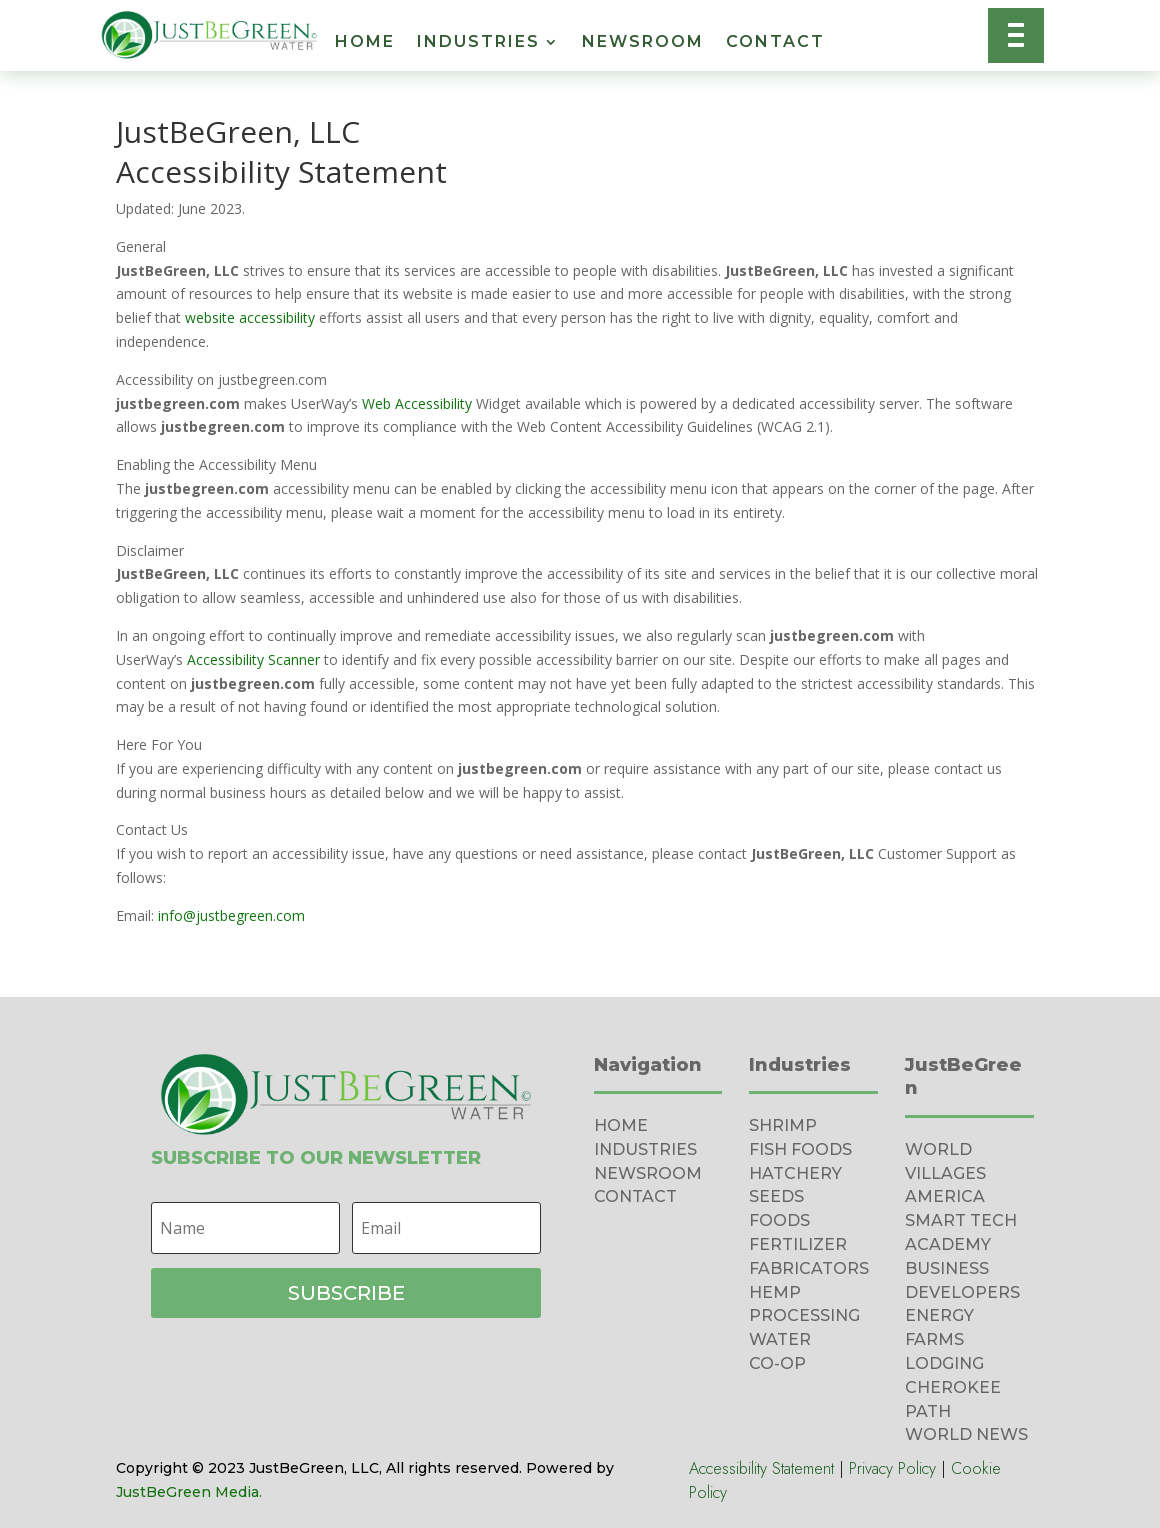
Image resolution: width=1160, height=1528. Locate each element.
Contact (775, 43)
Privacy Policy (892, 1468)
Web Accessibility (417, 403)
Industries (478, 43)
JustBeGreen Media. (189, 1492)
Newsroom (643, 43)
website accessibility (250, 317)
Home (365, 43)
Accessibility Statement (761, 1468)
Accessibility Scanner (253, 659)
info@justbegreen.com (231, 915)
